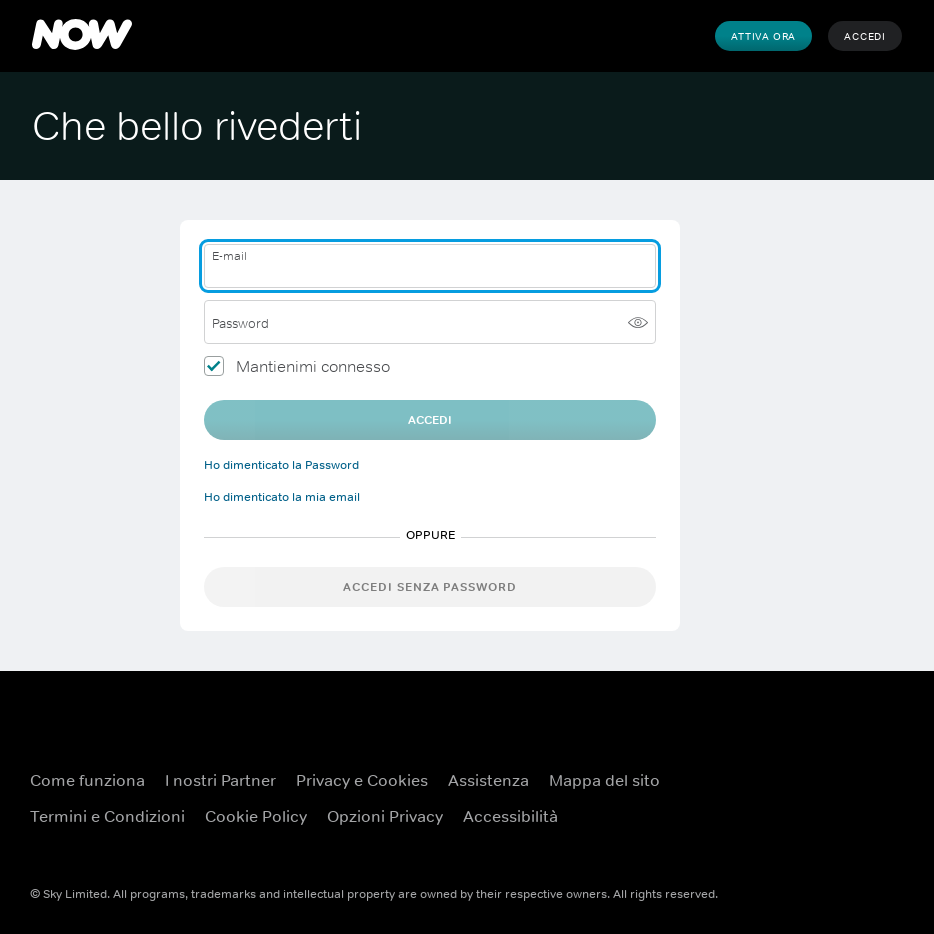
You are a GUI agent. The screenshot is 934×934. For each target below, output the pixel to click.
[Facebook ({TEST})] (808, 768)
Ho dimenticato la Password (281, 465)
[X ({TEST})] (808, 824)
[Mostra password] (638, 322)
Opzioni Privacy (385, 816)
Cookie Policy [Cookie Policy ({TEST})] (256, 816)
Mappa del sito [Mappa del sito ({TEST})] (604, 780)
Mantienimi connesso (313, 366)
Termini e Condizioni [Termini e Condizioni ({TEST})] (107, 816)
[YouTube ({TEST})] (860, 768)
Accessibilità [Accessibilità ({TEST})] (510, 816)
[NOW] (82, 36)
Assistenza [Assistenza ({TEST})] (488, 780)
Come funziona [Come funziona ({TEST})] (87, 780)
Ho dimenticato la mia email (282, 497)
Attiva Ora (763, 36)
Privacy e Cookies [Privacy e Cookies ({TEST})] (362, 780)
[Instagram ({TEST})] (860, 824)
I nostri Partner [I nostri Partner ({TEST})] (220, 780)
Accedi (865, 36)
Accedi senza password (430, 587)
